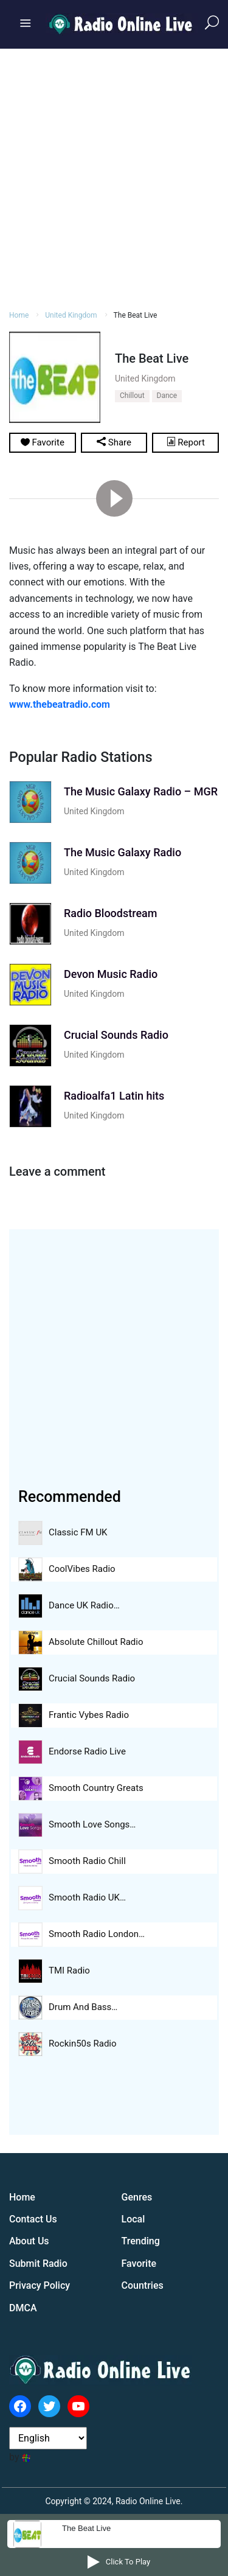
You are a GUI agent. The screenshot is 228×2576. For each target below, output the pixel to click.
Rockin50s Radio (83, 2043)
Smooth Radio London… (97, 1934)
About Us (29, 2241)
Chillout (132, 395)
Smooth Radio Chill (87, 1860)
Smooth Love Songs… (92, 1824)
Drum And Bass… (83, 2007)
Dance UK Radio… (84, 1605)
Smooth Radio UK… (87, 1897)
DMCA (23, 2308)
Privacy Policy (39, 2285)
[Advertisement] (114, 177)
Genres (137, 2197)
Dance (167, 395)
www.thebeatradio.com (59, 704)
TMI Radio (69, 1970)
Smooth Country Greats (96, 1787)
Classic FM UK (78, 1532)
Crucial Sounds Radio (92, 1678)
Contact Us (33, 2219)
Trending (141, 2241)
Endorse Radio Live (87, 1751)
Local (133, 2219)
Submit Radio (38, 2263)
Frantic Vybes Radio (89, 1714)
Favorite (139, 2263)
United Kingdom (71, 315)
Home (19, 315)
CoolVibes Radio (82, 1568)
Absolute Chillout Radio (96, 1641)
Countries (143, 2285)
